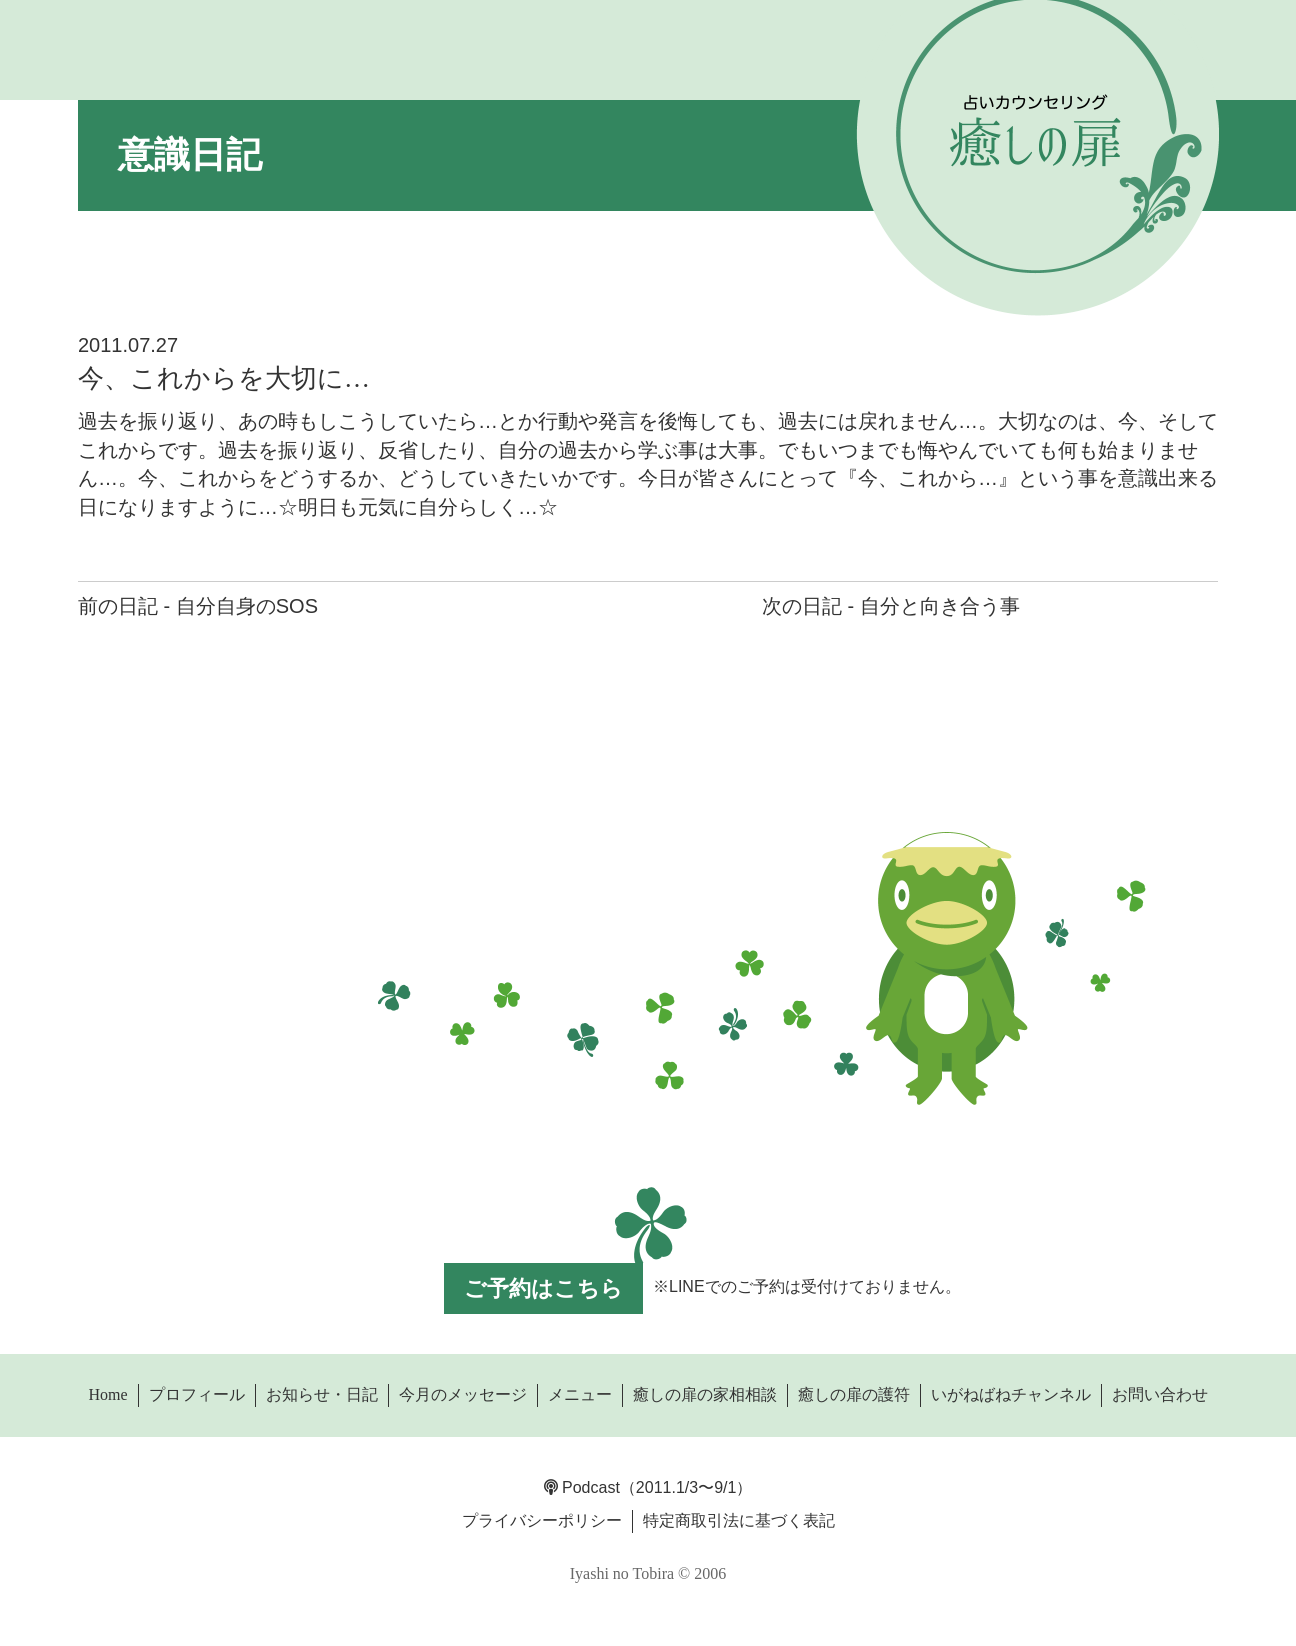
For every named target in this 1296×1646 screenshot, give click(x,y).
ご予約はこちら (543, 1288)
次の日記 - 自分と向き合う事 (891, 606)
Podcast (582, 1487)
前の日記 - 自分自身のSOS (198, 606)
